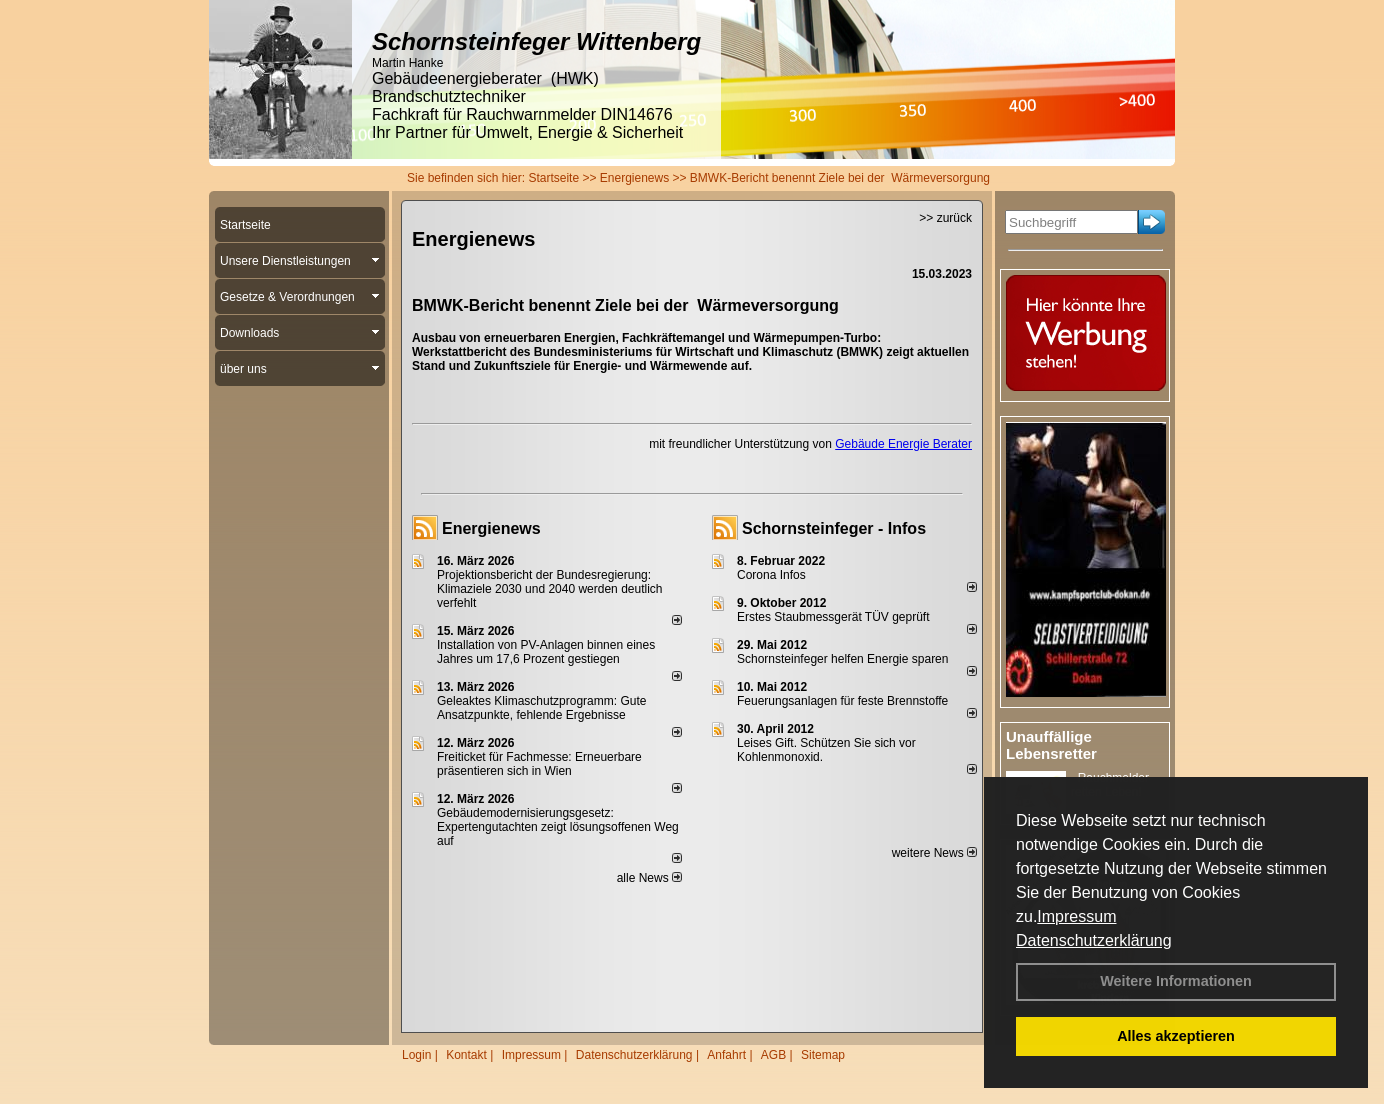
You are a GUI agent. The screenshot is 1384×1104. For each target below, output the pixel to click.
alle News (649, 878)
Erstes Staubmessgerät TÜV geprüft (833, 617)
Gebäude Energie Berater (903, 444)
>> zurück (945, 218)
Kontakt (466, 1055)
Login (416, 1055)
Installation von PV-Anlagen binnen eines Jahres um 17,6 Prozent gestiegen (546, 652)
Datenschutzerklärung (1094, 940)
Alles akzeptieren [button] (1176, 1036)
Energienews (491, 528)
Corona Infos (771, 575)
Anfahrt (726, 1055)
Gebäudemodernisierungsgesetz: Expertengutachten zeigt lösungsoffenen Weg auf (558, 827)
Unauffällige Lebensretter (1051, 745)
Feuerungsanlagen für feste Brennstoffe (842, 701)
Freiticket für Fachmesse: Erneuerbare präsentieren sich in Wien (539, 764)
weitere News (934, 853)
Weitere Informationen (1176, 981)
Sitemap (823, 1055)
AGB (773, 1055)
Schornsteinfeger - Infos (834, 528)
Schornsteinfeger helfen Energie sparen (842, 659)
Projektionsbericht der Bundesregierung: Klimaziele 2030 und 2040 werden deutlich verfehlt (550, 589)
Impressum (1076, 916)
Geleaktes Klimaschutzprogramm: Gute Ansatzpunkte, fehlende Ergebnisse (541, 708)
